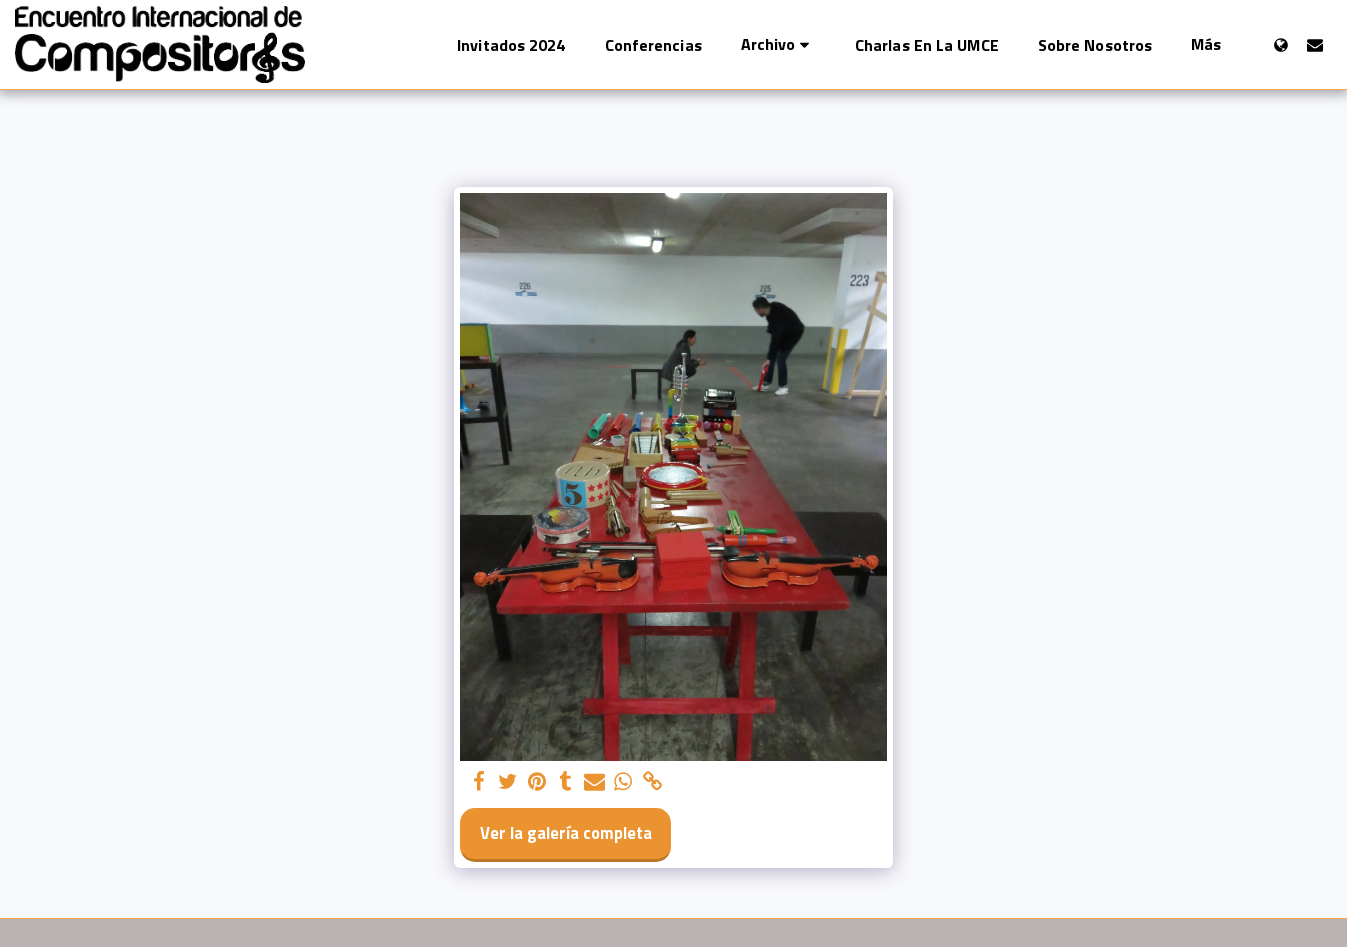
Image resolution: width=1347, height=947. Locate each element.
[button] (778, 44)
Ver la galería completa (566, 832)
